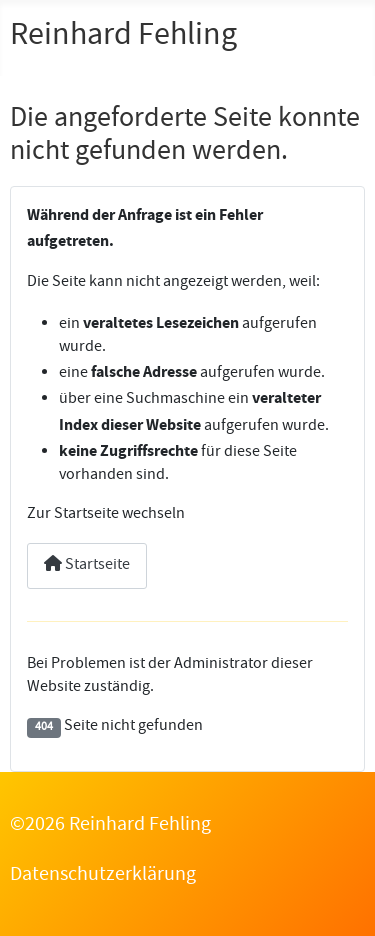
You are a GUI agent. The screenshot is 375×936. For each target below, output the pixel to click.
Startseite (87, 566)
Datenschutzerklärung (103, 876)
